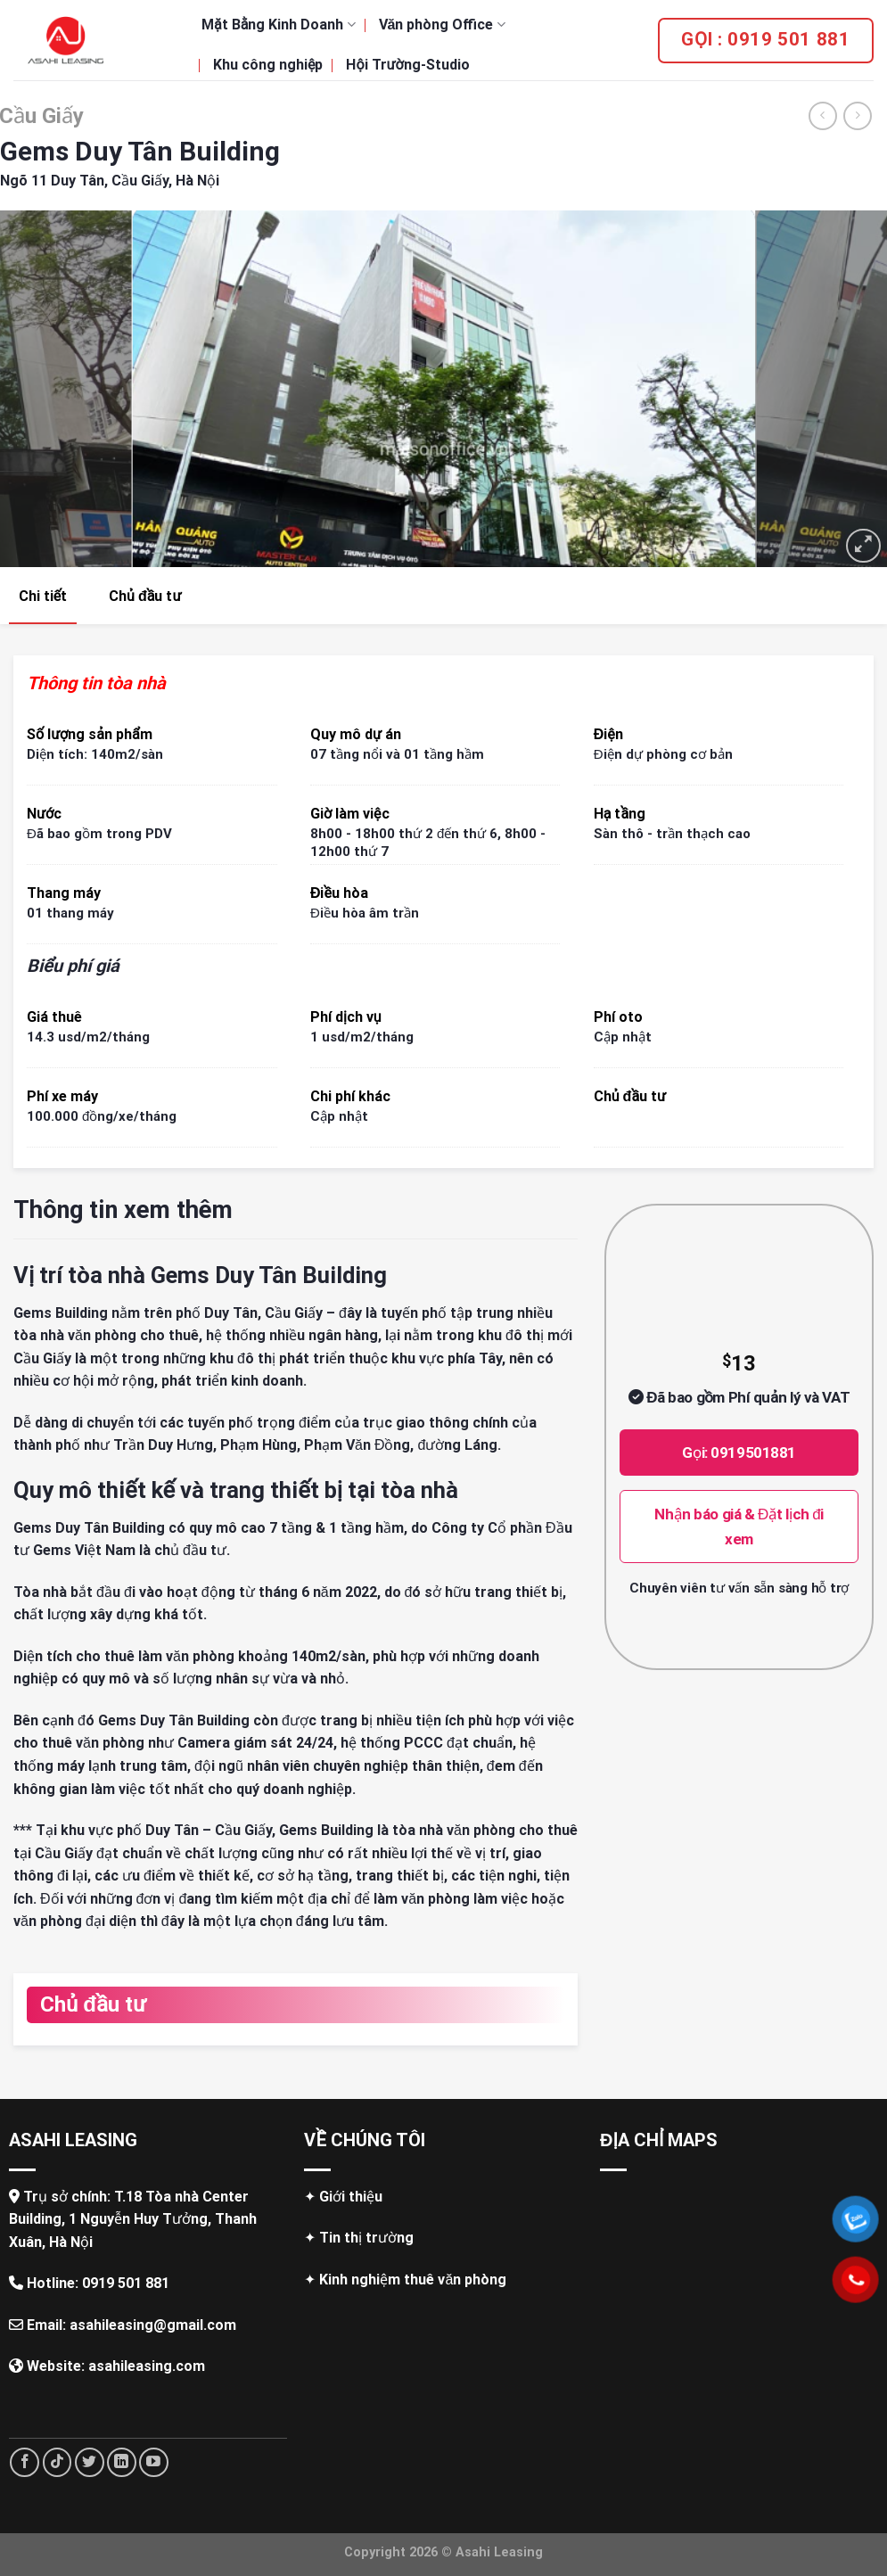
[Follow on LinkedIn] (121, 2462)
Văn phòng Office (442, 24)
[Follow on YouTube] (153, 2462)
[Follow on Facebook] (24, 2462)
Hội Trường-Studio (407, 64)
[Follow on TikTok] (57, 2462)
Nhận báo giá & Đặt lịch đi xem (739, 1526)
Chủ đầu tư (145, 596)
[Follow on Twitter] (89, 2462)
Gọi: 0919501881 (739, 1452)
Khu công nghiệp (268, 64)
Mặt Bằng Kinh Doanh (278, 24)
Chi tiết (43, 596)
